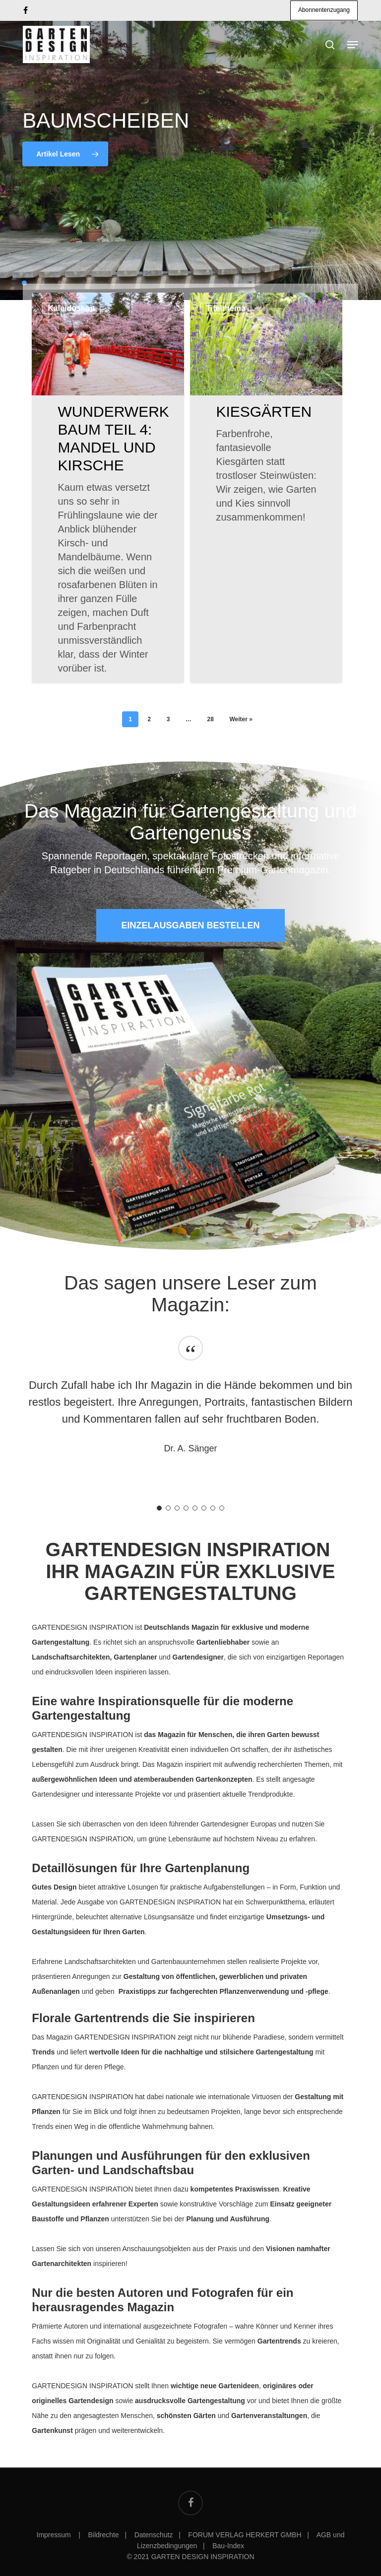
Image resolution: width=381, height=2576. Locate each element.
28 (210, 719)
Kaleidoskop (71, 308)
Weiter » (240, 719)
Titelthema (226, 308)
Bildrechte (103, 2535)
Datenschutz (153, 2535)
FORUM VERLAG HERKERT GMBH (244, 2535)
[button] (190, 925)
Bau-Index (228, 2546)
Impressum (55, 2535)
